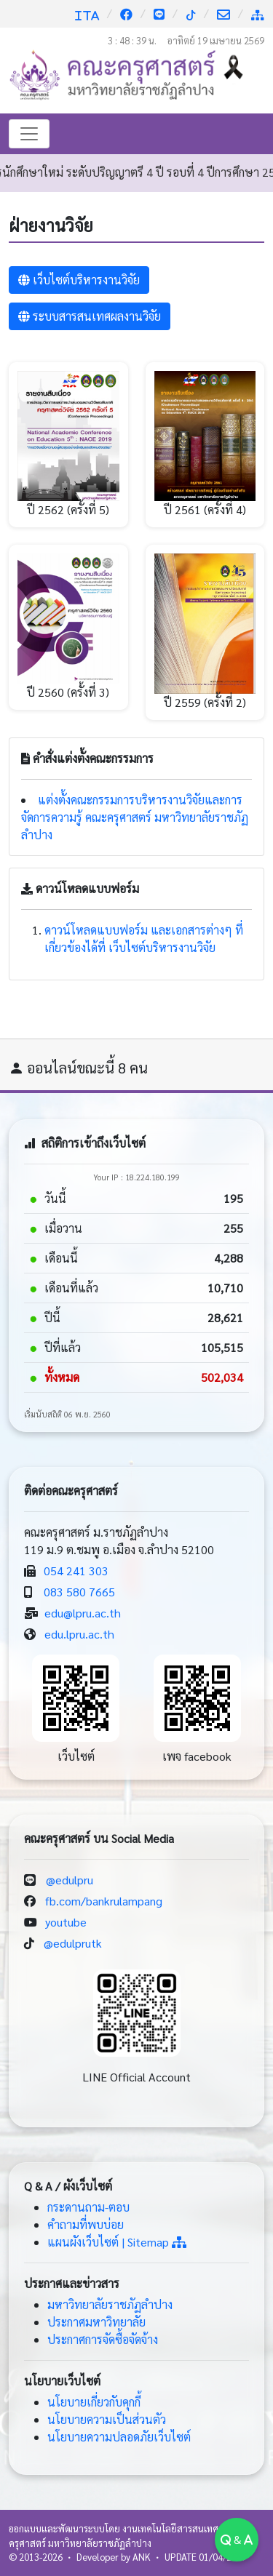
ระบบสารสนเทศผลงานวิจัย (89, 316)
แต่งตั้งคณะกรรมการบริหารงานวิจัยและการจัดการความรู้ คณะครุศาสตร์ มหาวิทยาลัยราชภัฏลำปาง (134, 817)
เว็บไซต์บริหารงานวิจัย (79, 279)
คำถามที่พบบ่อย (85, 2224)
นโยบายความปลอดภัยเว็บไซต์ (119, 2436)
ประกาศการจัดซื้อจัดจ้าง (102, 2339)
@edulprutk (73, 1943)
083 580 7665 (79, 1591)
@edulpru (69, 1879)
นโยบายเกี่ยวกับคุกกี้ (94, 2401)
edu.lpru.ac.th (79, 1633)
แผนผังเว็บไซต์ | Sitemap (116, 2241)
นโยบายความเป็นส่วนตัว (106, 2419)
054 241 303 (76, 1570)
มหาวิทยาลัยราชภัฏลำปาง (110, 2304)
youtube (66, 1921)
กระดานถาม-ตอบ (88, 2207)
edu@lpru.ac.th (82, 1612)
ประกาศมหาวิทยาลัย (96, 2321)
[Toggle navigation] (29, 133)
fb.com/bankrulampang (103, 1900)
